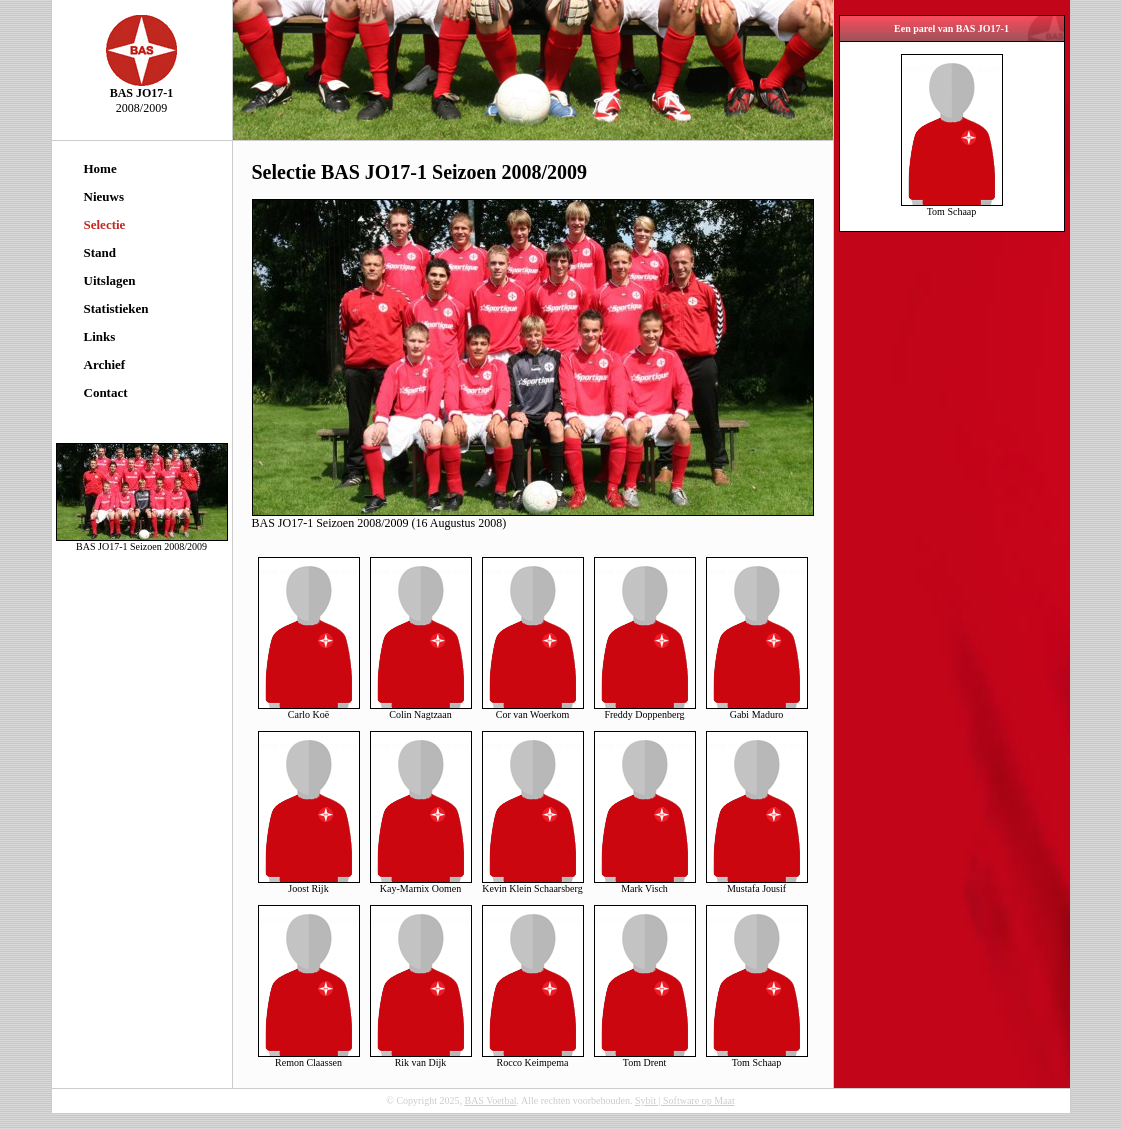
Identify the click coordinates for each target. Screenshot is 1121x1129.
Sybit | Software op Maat (685, 1100)
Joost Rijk (309, 884)
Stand (100, 252)
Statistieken (116, 308)
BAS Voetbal (490, 1100)
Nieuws (104, 196)
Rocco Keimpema (533, 1058)
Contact (106, 392)
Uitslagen (110, 280)
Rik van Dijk (421, 1058)
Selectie (105, 224)
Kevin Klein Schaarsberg (533, 884)
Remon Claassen (309, 1058)
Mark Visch (645, 884)
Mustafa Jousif (757, 884)
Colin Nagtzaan (421, 710)
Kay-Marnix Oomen (421, 884)
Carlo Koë (309, 710)
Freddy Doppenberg (645, 710)
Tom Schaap (757, 1058)
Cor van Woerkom (533, 710)
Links (100, 336)
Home (100, 168)
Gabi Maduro (757, 710)
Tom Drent (645, 1058)
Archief (105, 364)
